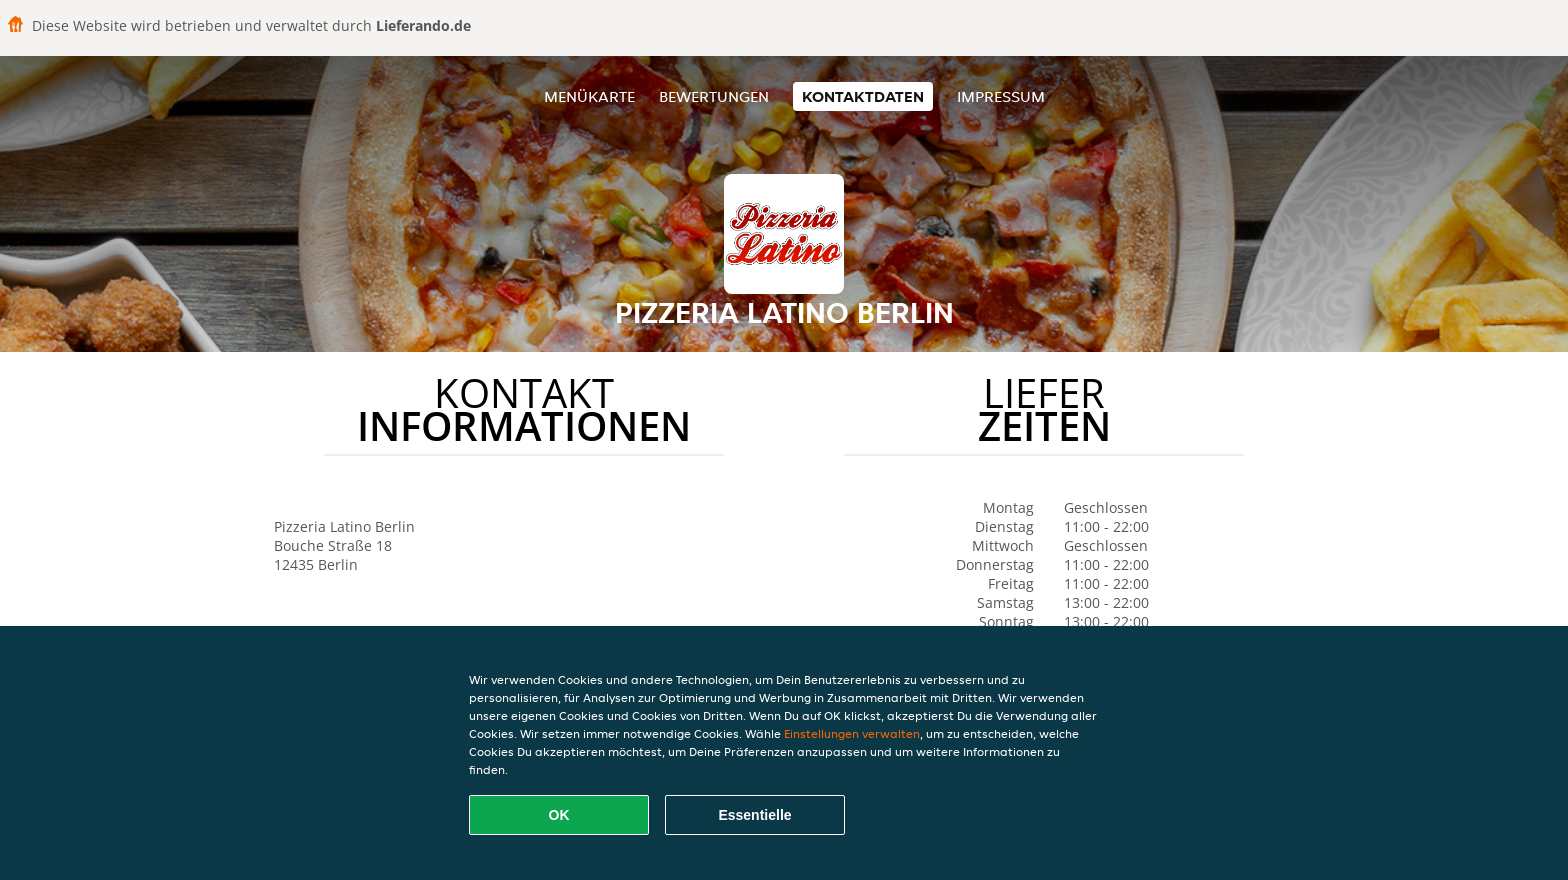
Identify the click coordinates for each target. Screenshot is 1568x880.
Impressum (1001, 96)
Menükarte (589, 96)
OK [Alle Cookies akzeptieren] (559, 815)
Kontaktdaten (863, 96)
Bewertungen (714, 96)
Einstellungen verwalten (852, 733)
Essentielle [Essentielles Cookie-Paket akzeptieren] (754, 815)
